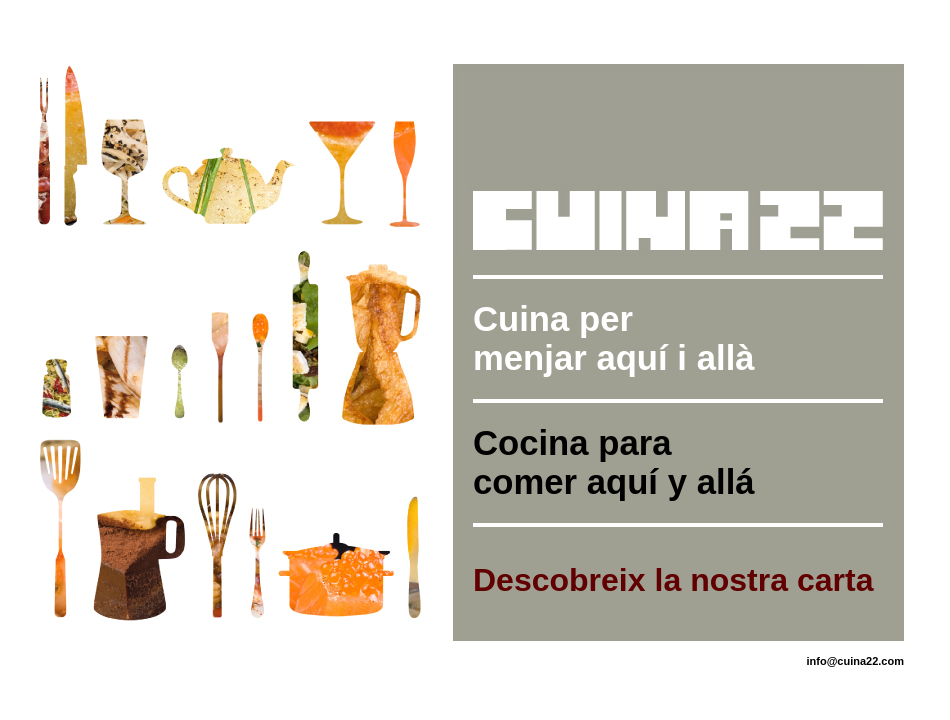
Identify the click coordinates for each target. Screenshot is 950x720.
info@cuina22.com (855, 661)
